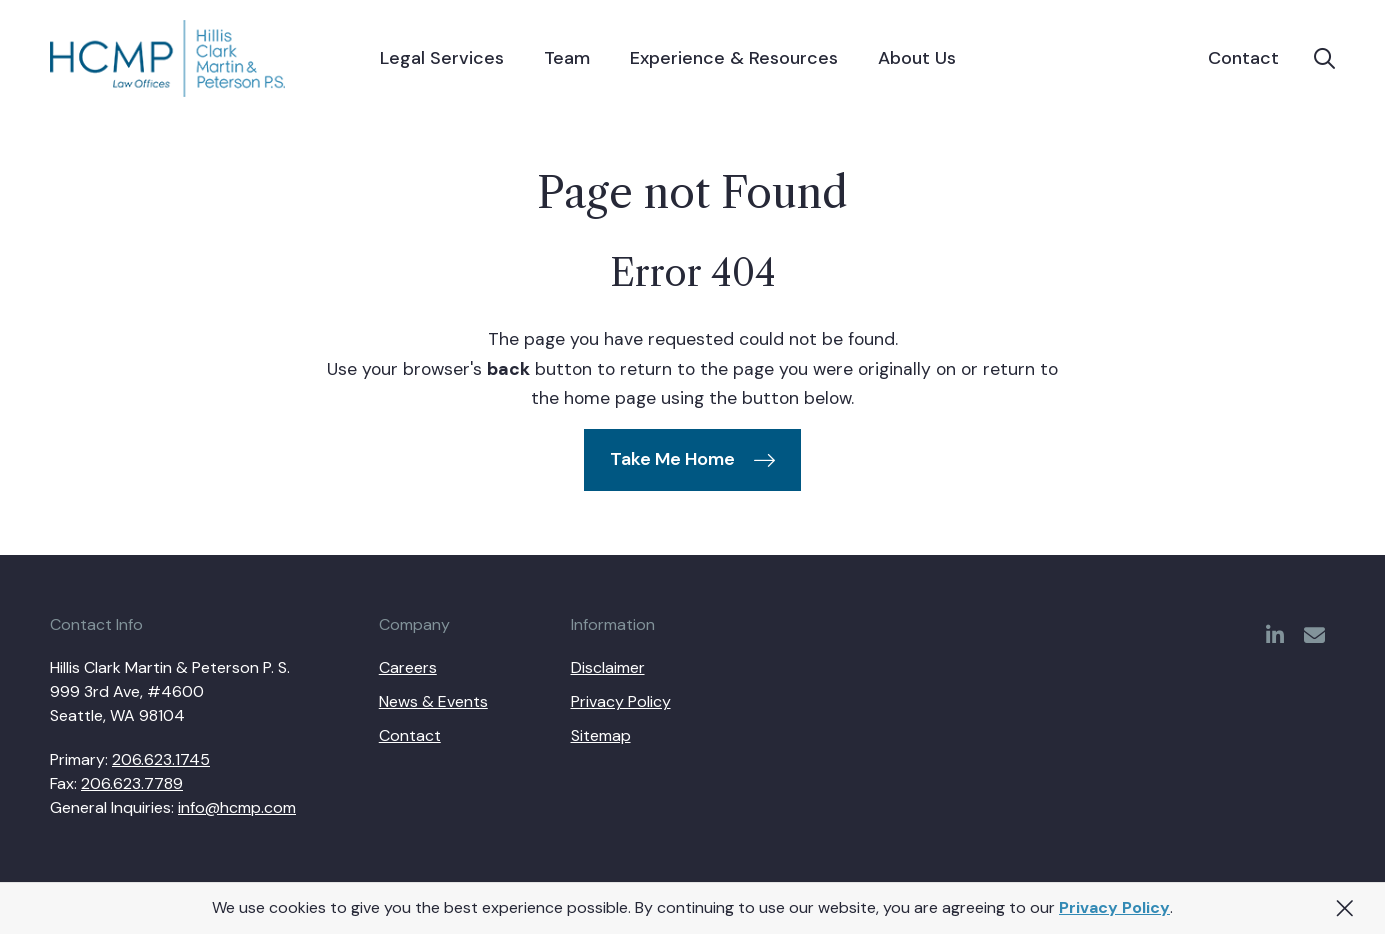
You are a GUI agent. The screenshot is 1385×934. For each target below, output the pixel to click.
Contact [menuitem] (410, 735)
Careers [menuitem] (408, 667)
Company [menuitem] (414, 625)
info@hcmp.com (237, 807)
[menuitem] (442, 58)
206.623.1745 (161, 759)
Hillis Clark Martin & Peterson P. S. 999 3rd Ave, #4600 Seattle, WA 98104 (170, 691)
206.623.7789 (132, 783)
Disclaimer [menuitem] (608, 667)
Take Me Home (672, 459)
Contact (1243, 58)
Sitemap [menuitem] (601, 735)
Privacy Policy (1114, 907)
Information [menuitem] (613, 625)
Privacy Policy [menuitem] (621, 701)
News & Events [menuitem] (433, 701)
